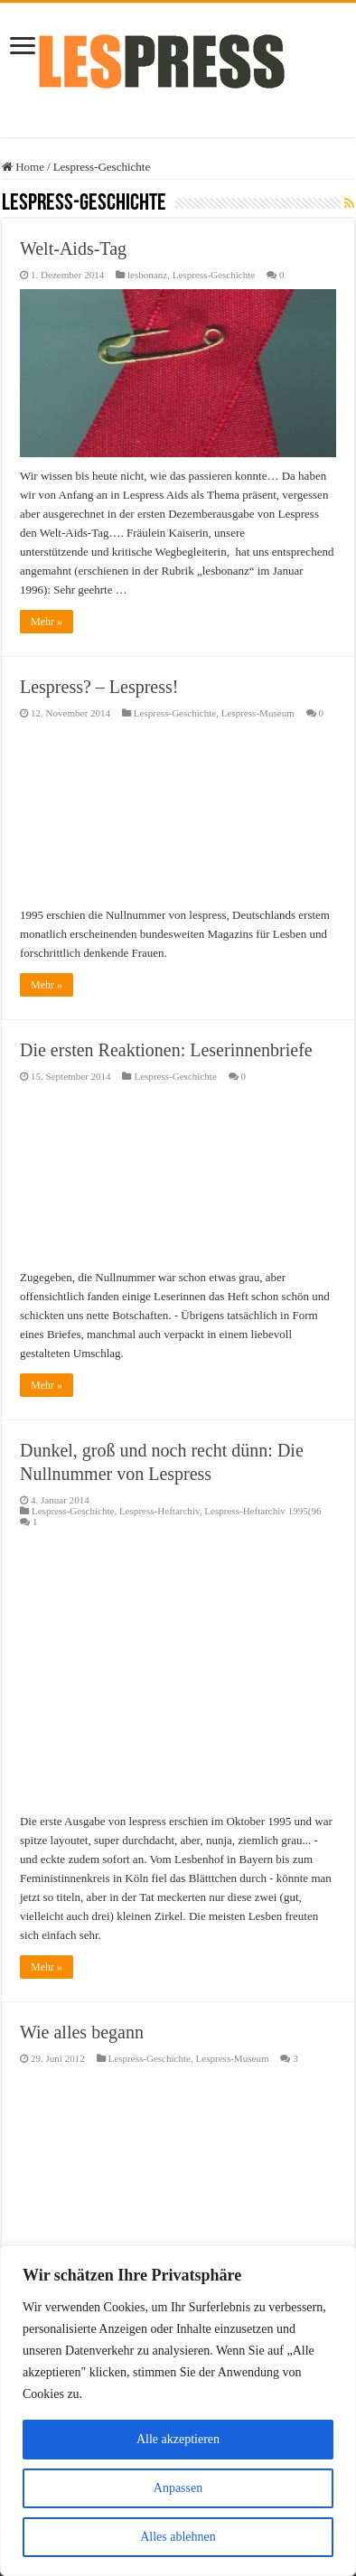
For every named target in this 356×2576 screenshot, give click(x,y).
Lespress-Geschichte (214, 274)
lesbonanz (147, 274)
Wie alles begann (82, 2032)
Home (23, 166)
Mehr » (46, 621)
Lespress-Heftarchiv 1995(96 (262, 1510)
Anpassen (178, 2488)
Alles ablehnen (178, 2536)
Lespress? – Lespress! (99, 687)
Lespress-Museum (258, 712)
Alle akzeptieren (178, 2439)
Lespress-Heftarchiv (159, 1510)
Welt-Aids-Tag (73, 248)
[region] (178, 2410)
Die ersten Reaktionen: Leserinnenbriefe (166, 1050)
